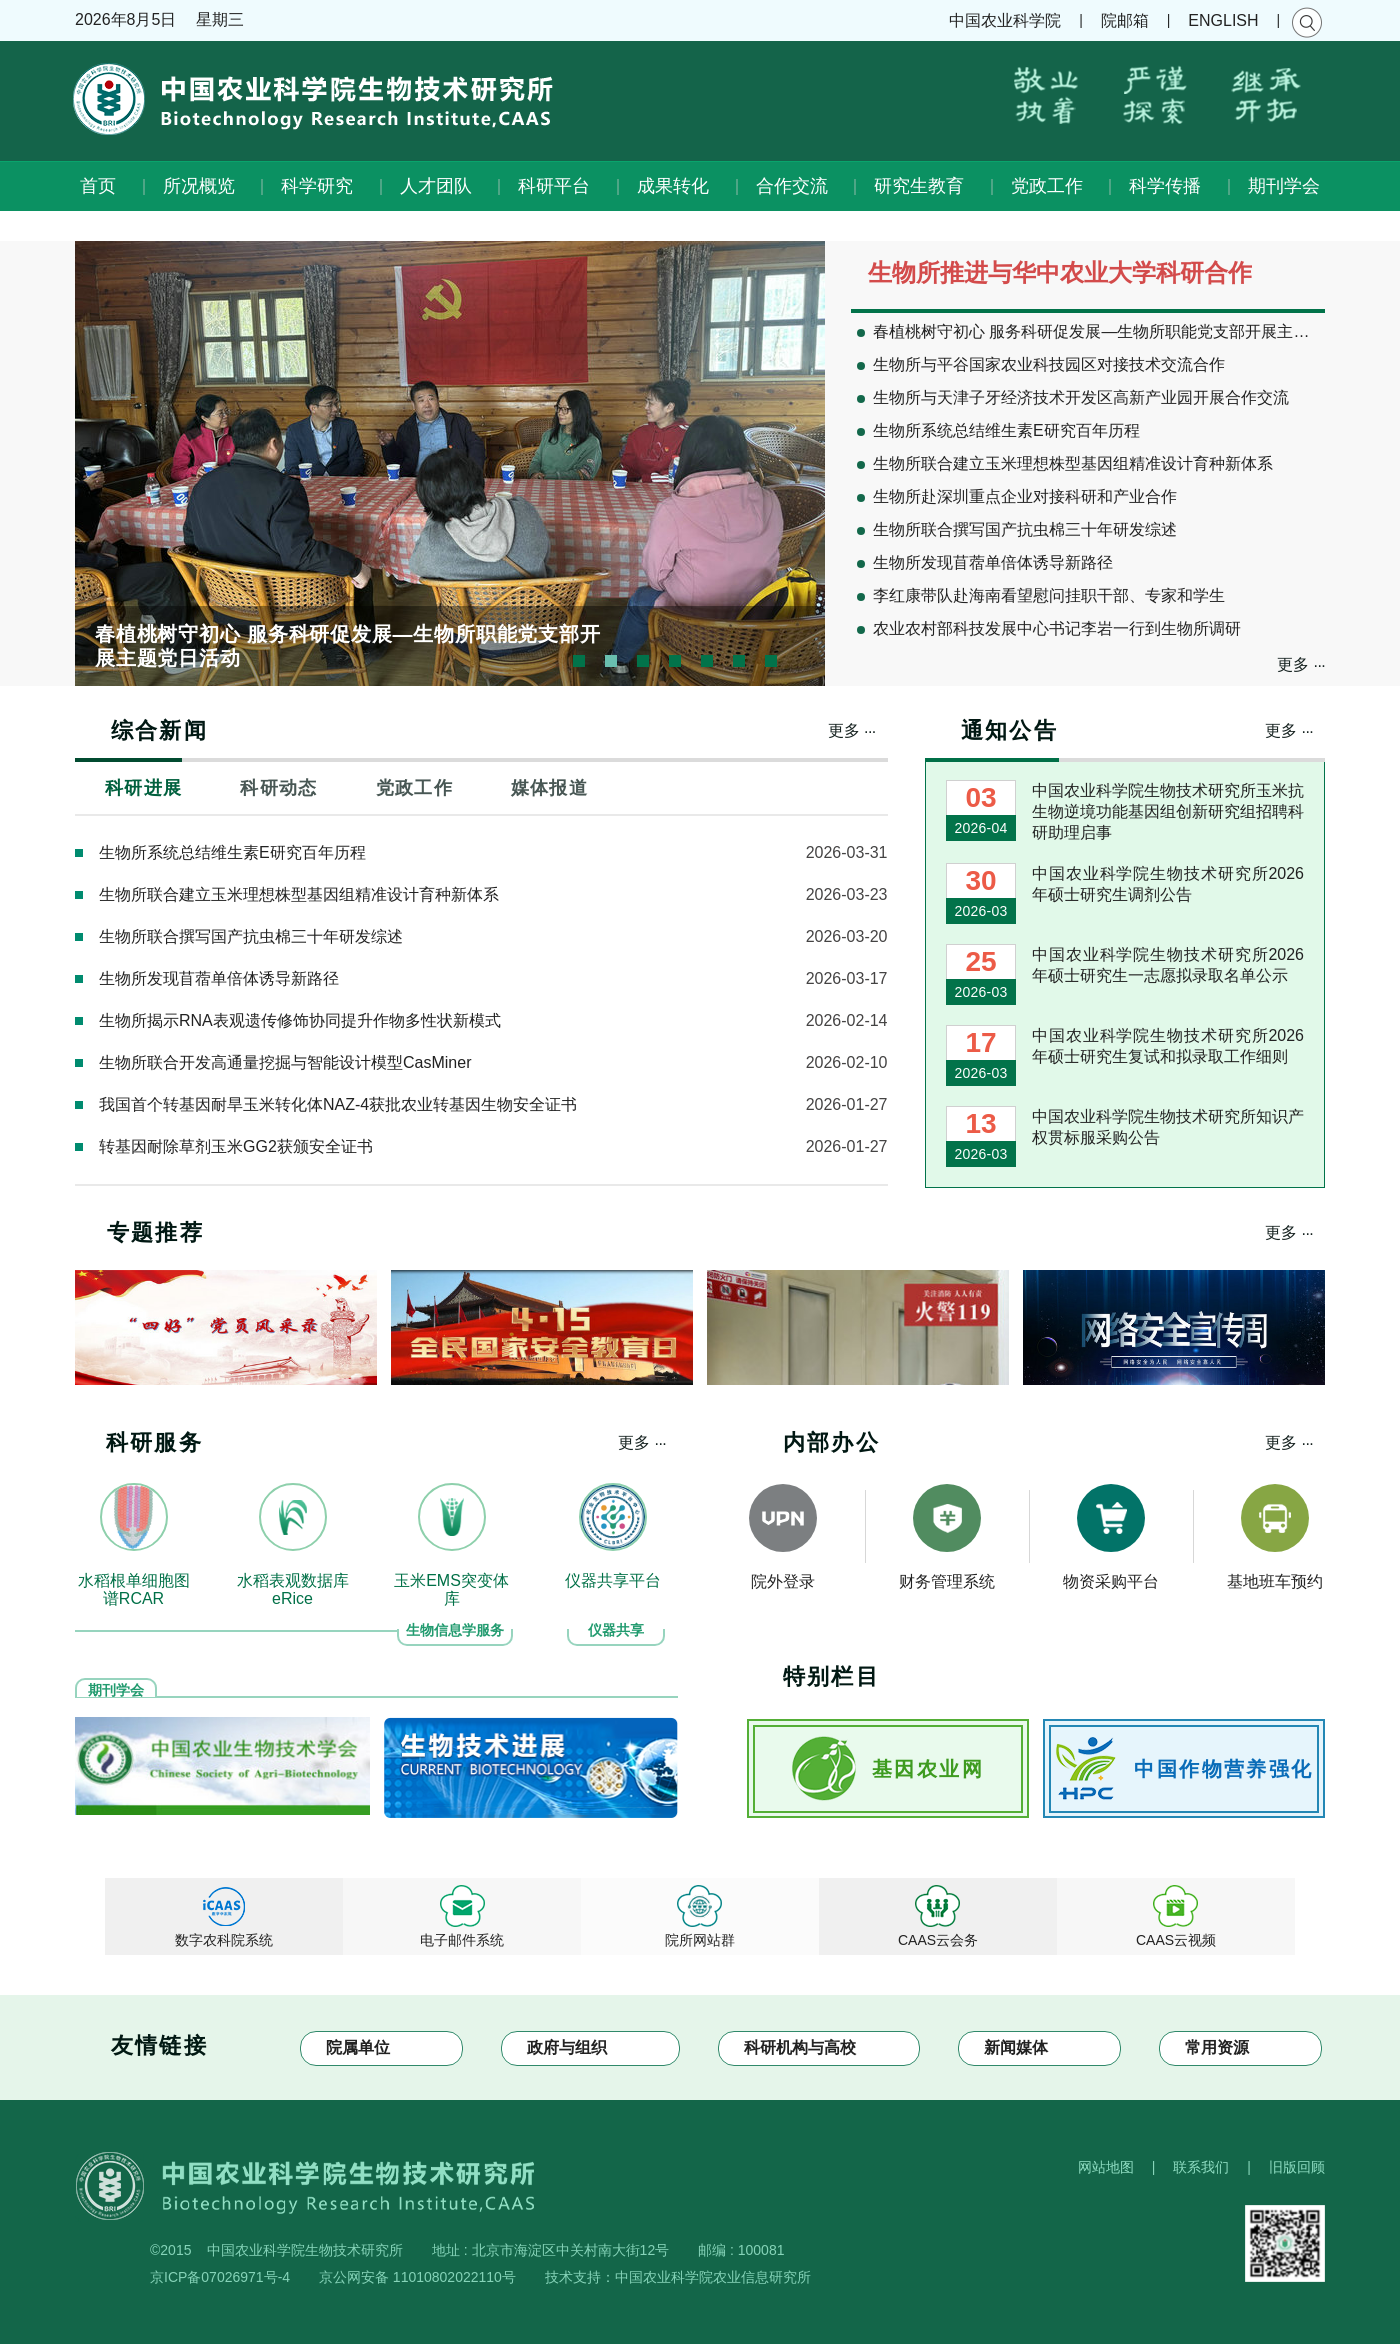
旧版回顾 (1297, 2167)
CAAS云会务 (938, 1940)
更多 (1301, 663)
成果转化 (673, 186)
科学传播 (1165, 186)
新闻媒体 (1016, 2047)
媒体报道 (549, 788)
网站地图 (1106, 2167)
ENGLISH (1223, 20)
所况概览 (199, 186)
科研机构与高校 (800, 2047)
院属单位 (358, 2047)
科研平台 (554, 186)
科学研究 (317, 186)
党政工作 (1047, 186)
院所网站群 (700, 1940)
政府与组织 (567, 2047)
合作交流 (792, 186)
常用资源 (1217, 2047)
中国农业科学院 (1005, 20)
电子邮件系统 (462, 1940)
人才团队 (436, 186)
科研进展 (143, 788)
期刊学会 (1284, 186)
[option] (450, 463)
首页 (98, 186)
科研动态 (278, 788)
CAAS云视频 (1176, 1940)
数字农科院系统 (224, 1940)
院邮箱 (1125, 20)
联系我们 (1201, 2167)
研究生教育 (919, 186)
